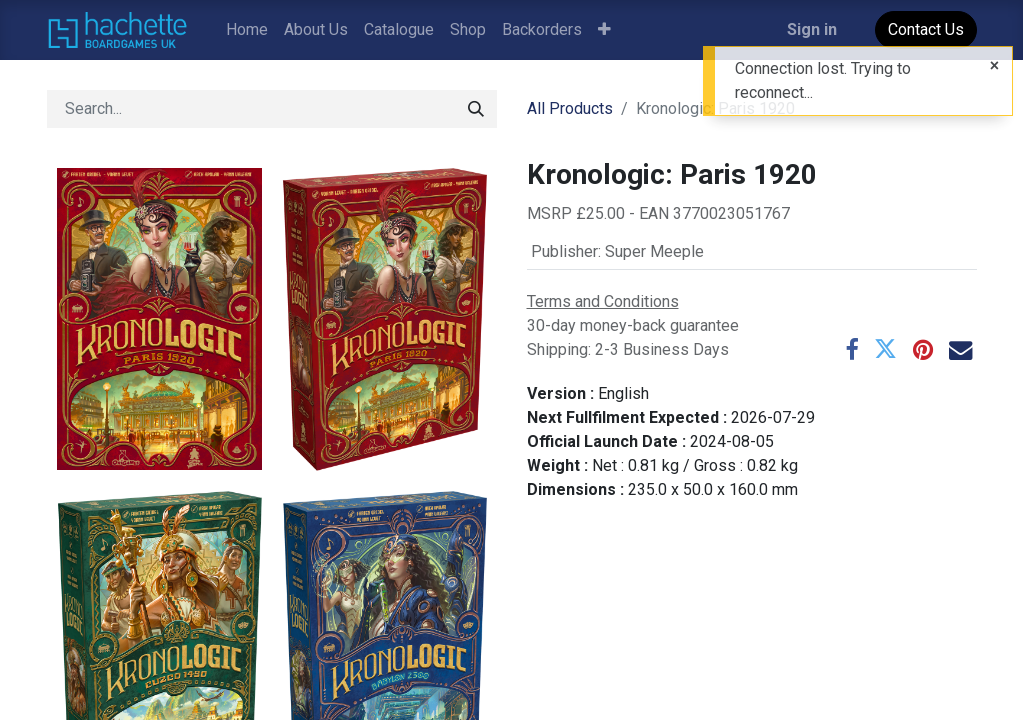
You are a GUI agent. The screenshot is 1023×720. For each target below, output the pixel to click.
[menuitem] (247, 30)
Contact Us (926, 29)
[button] (604, 30)
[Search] (476, 109)
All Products (570, 108)
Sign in (812, 29)
